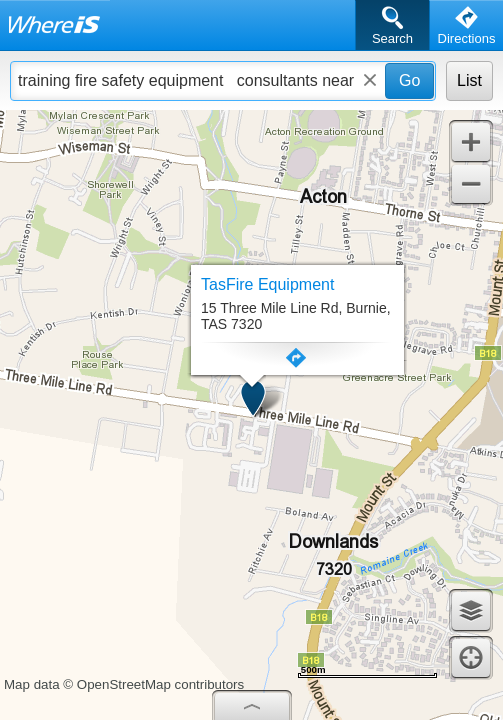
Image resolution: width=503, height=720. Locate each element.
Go (409, 80)
